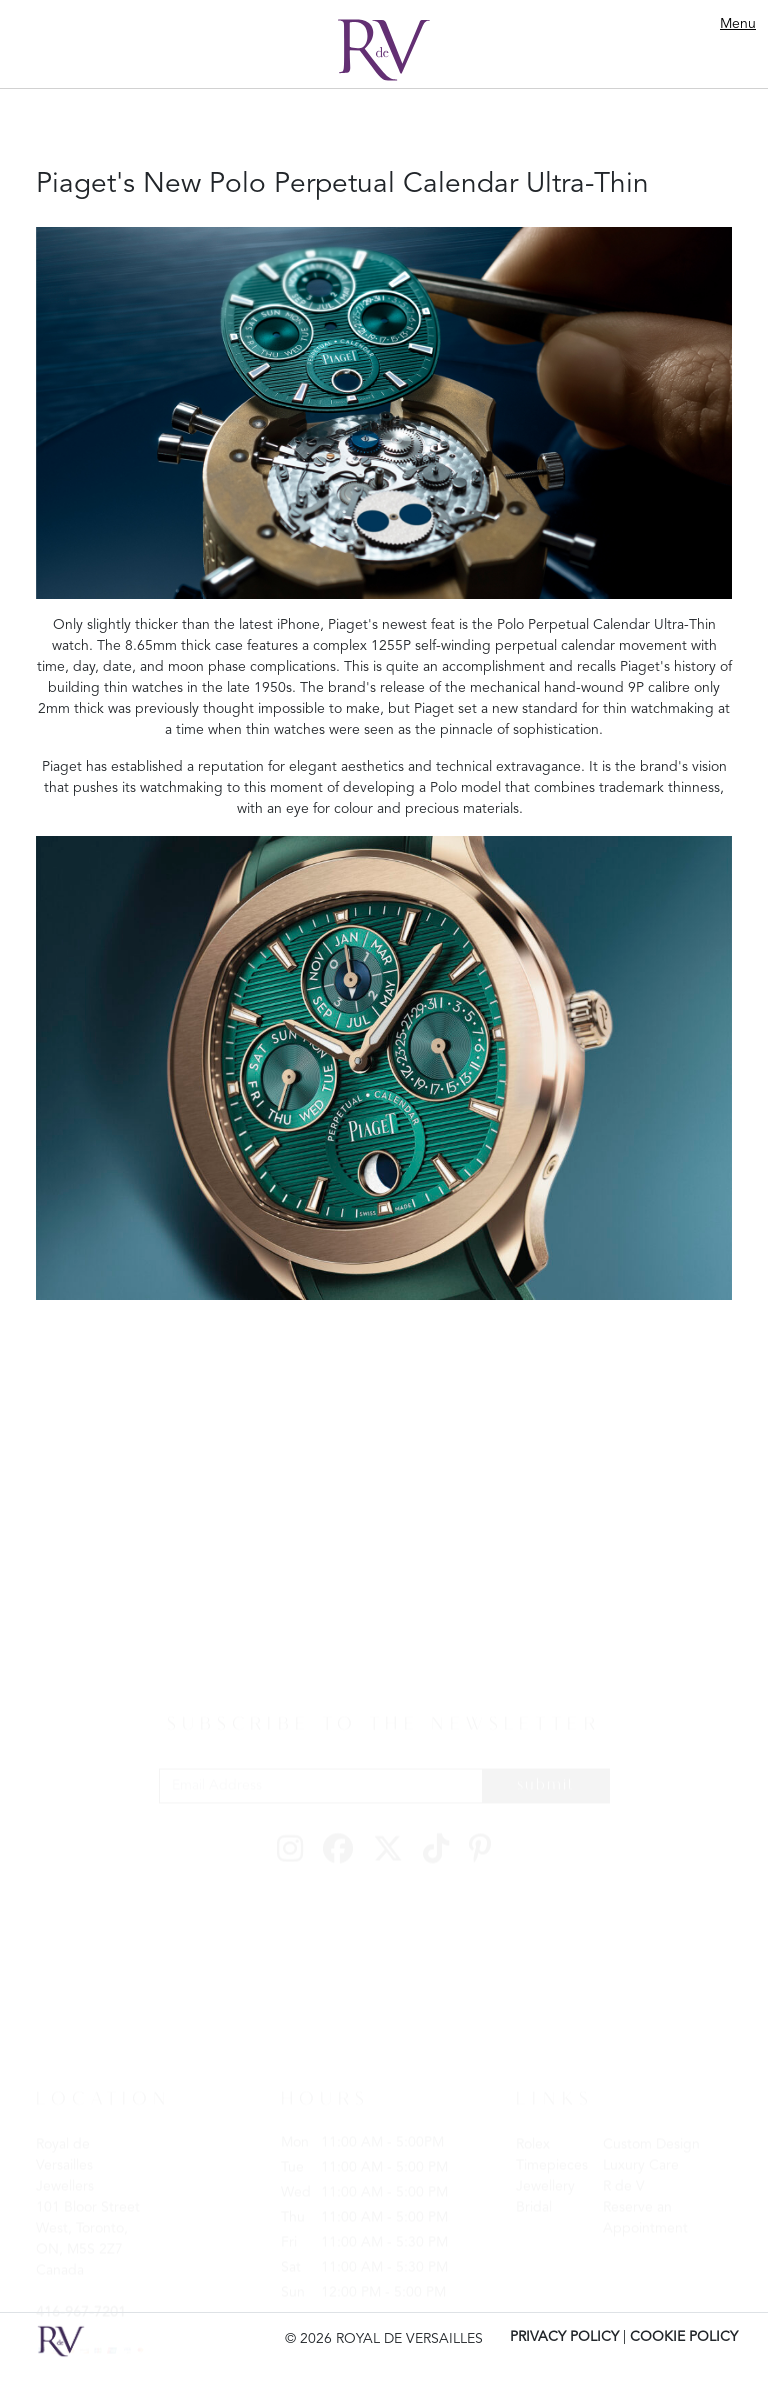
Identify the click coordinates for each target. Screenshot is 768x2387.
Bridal (534, 2203)
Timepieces (552, 2161)
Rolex (533, 2140)
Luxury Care (641, 2161)
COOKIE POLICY (684, 2337)
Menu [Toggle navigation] (738, 24)
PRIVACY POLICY (564, 2337)
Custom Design (651, 2140)
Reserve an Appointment (645, 2213)
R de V (624, 2182)
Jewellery (545, 2182)
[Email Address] (321, 1781)
